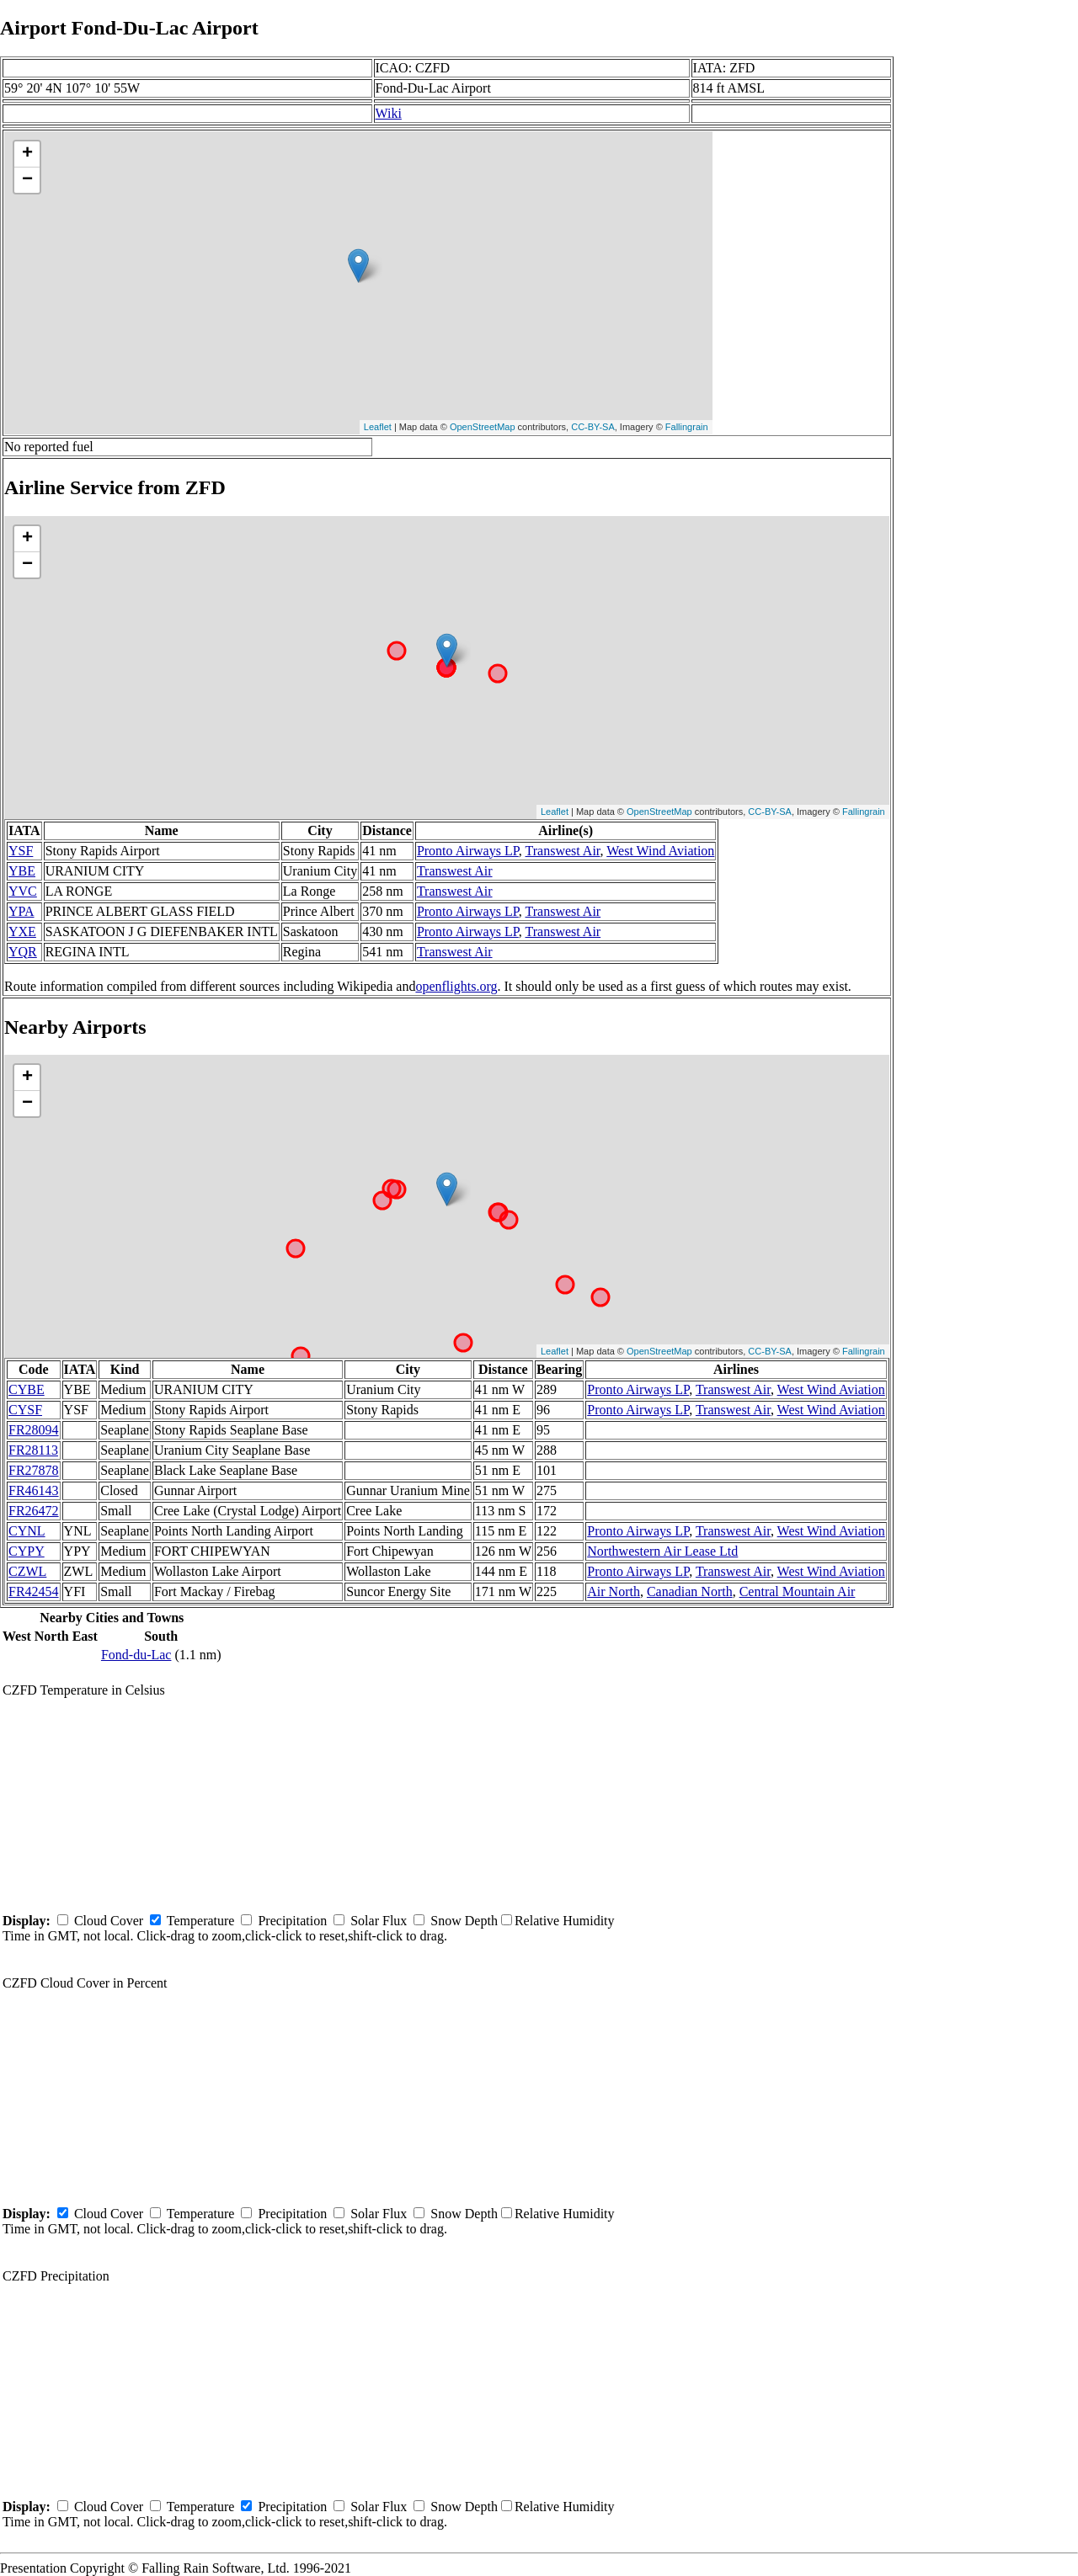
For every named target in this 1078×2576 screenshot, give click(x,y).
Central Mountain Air (797, 1591)
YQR (22, 952)
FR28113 (33, 1450)
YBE (21, 871)
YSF (20, 851)
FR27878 (33, 1470)
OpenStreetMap (482, 427)
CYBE (26, 1389)
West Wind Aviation (660, 851)
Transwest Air (563, 851)
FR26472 (33, 1511)
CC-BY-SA (593, 427)
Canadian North (690, 1591)
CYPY (26, 1551)
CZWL (27, 1571)
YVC (22, 891)
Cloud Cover (108, 1920)
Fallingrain (686, 427)
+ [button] (27, 154)
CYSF (25, 1409)
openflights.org (456, 986)
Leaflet (378, 427)
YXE (22, 931)
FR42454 (33, 1591)
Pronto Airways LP (468, 851)
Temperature (201, 1920)
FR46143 (33, 1490)
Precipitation (292, 1920)
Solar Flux (378, 1920)
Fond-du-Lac (136, 1654)
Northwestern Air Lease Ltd (662, 1551)
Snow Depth (464, 1920)
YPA (21, 911)
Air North (613, 1591)
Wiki (389, 113)
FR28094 (33, 1430)
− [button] (27, 180)
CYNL (26, 1531)
